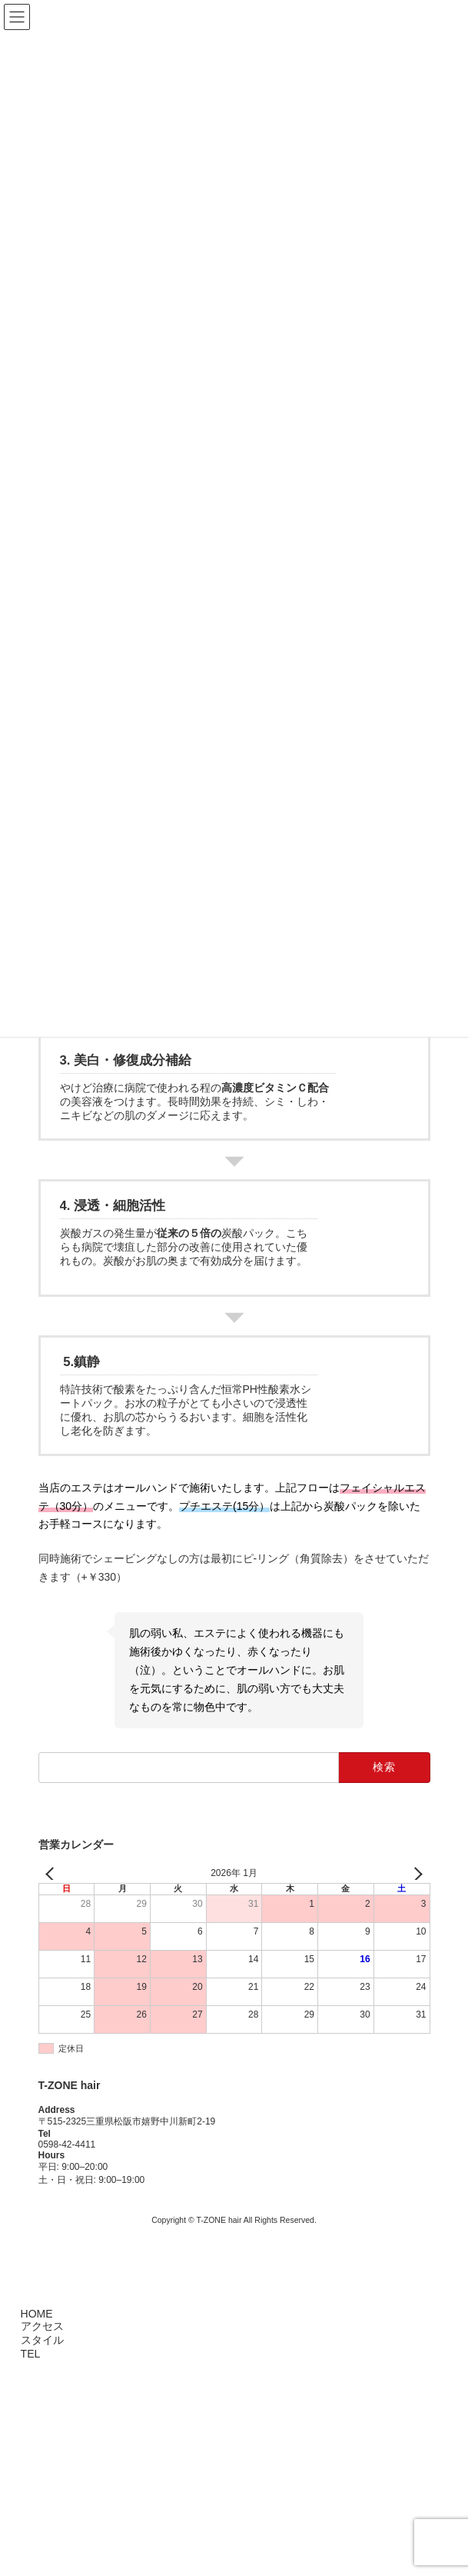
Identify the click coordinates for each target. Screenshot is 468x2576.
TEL (28, 2354)
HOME (34, 2314)
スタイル (40, 2340)
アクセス (40, 2326)
